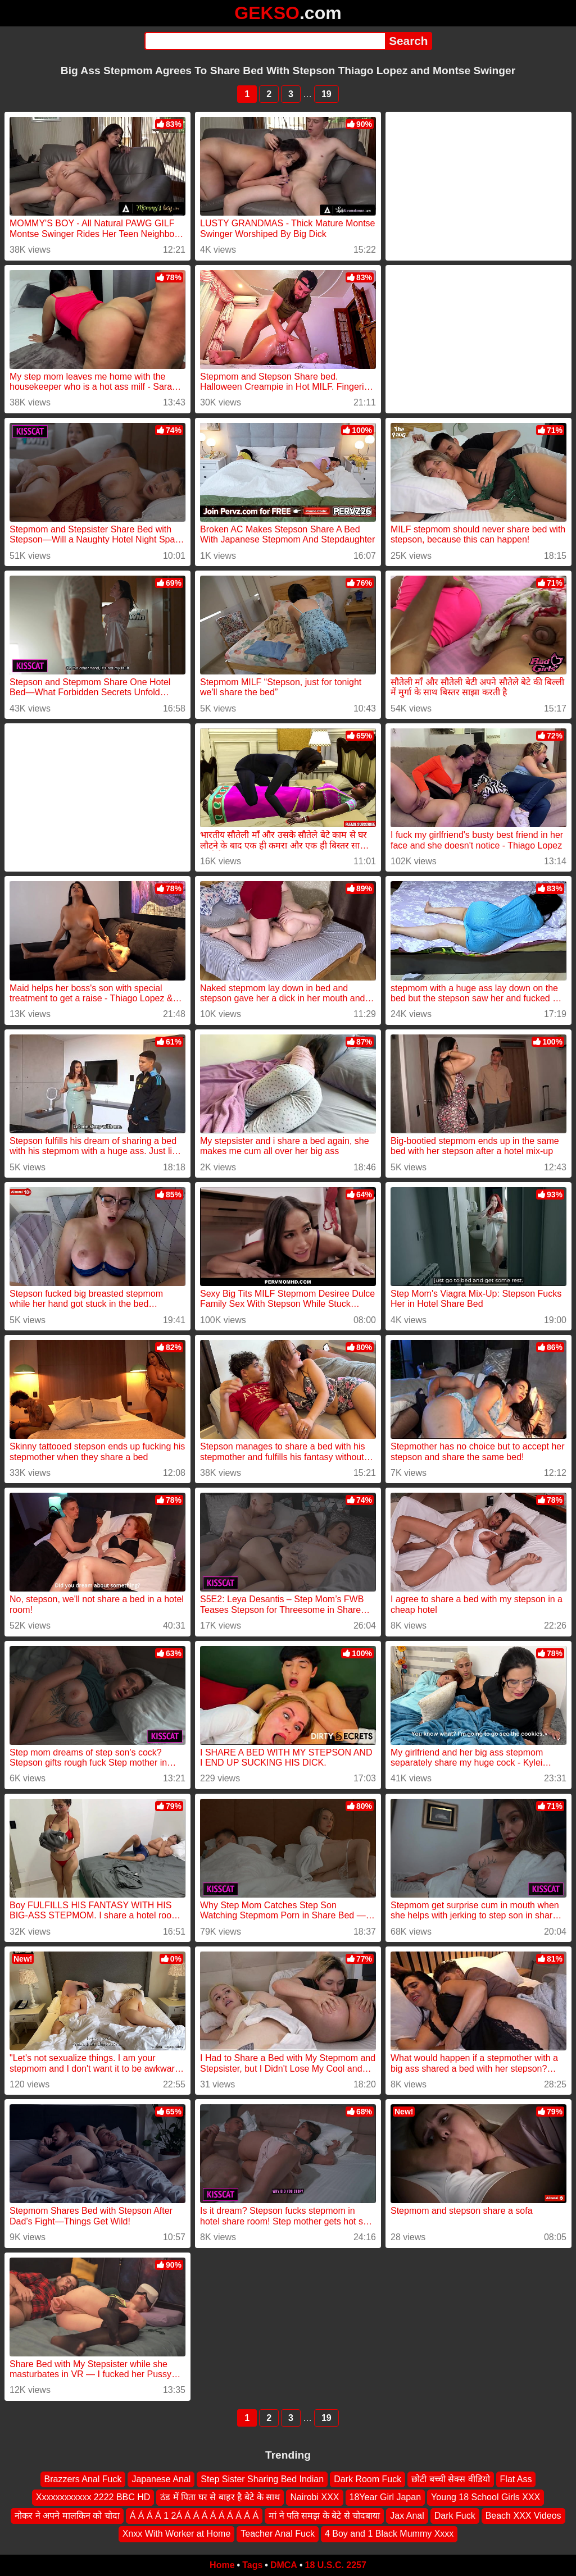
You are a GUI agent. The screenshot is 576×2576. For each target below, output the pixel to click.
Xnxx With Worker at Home (177, 2533)
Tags (252, 2565)
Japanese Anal (161, 2479)
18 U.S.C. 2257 (335, 2565)
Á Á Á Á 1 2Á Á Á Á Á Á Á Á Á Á (194, 2515)
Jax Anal (407, 2515)
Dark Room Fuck (367, 2479)
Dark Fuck (454, 2515)
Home (222, 2565)
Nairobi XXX (314, 2497)
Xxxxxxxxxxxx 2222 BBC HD (93, 2497)
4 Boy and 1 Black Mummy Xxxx (389, 2533)
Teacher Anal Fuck (278, 2533)
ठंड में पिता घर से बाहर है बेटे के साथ (220, 2497)
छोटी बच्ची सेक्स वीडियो (450, 2479)
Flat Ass (516, 2479)
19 (326, 94)
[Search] (264, 41)
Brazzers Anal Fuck (83, 2479)
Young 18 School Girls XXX (485, 2497)
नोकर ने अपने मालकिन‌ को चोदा (67, 2515)
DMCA (283, 2565)
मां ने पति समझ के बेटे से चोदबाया (324, 2515)
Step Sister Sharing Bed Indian (262, 2479)
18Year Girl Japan (385, 2497)
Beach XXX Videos (523, 2515)
